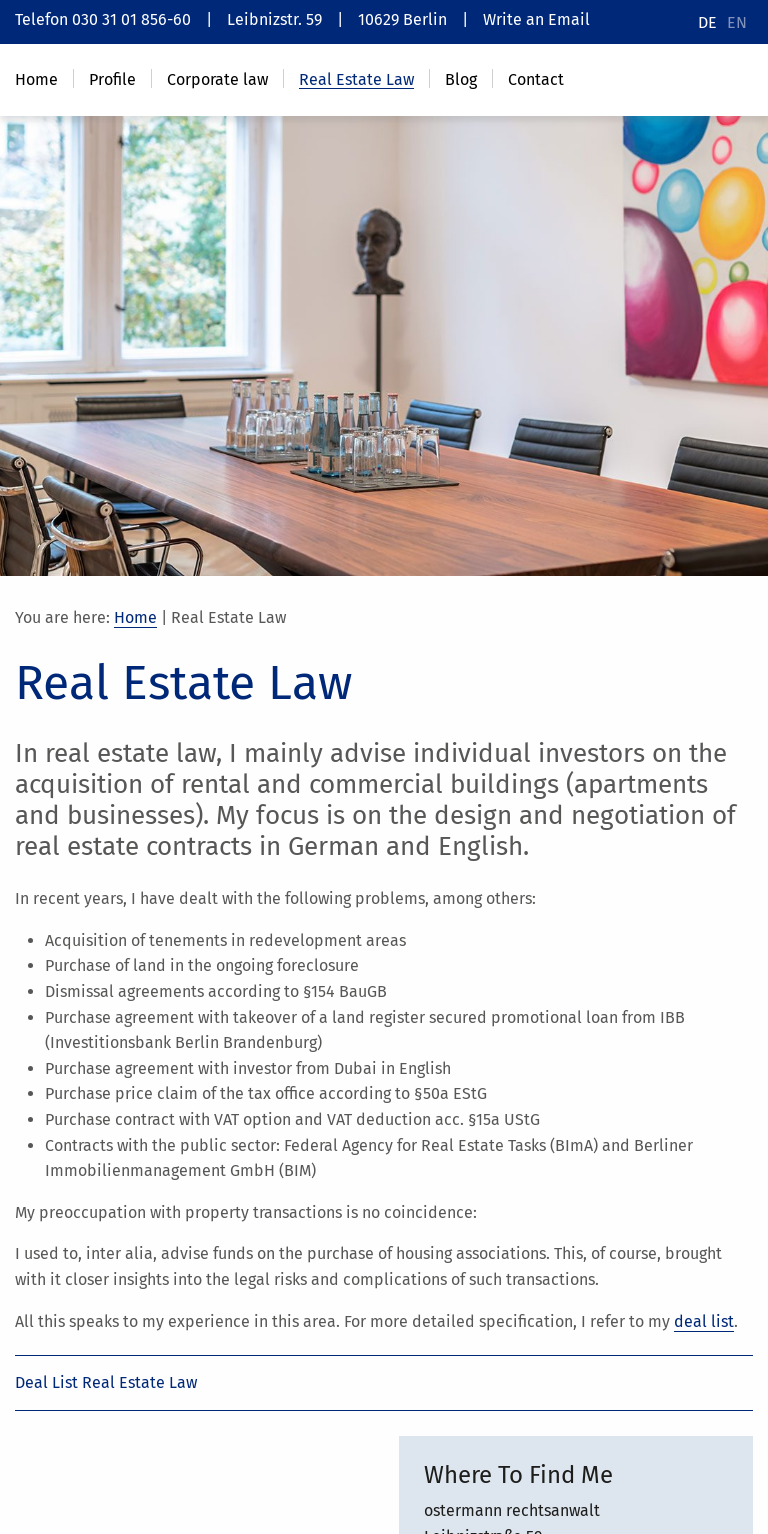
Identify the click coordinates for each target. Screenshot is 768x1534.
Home (135, 617)
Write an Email (536, 19)
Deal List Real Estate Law (106, 1382)
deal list (704, 1321)
